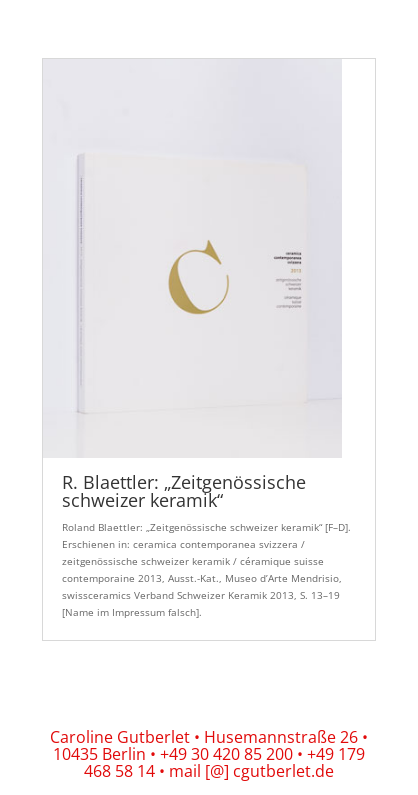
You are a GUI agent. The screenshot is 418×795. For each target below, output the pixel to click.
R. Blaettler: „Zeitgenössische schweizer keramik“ (184, 491)
